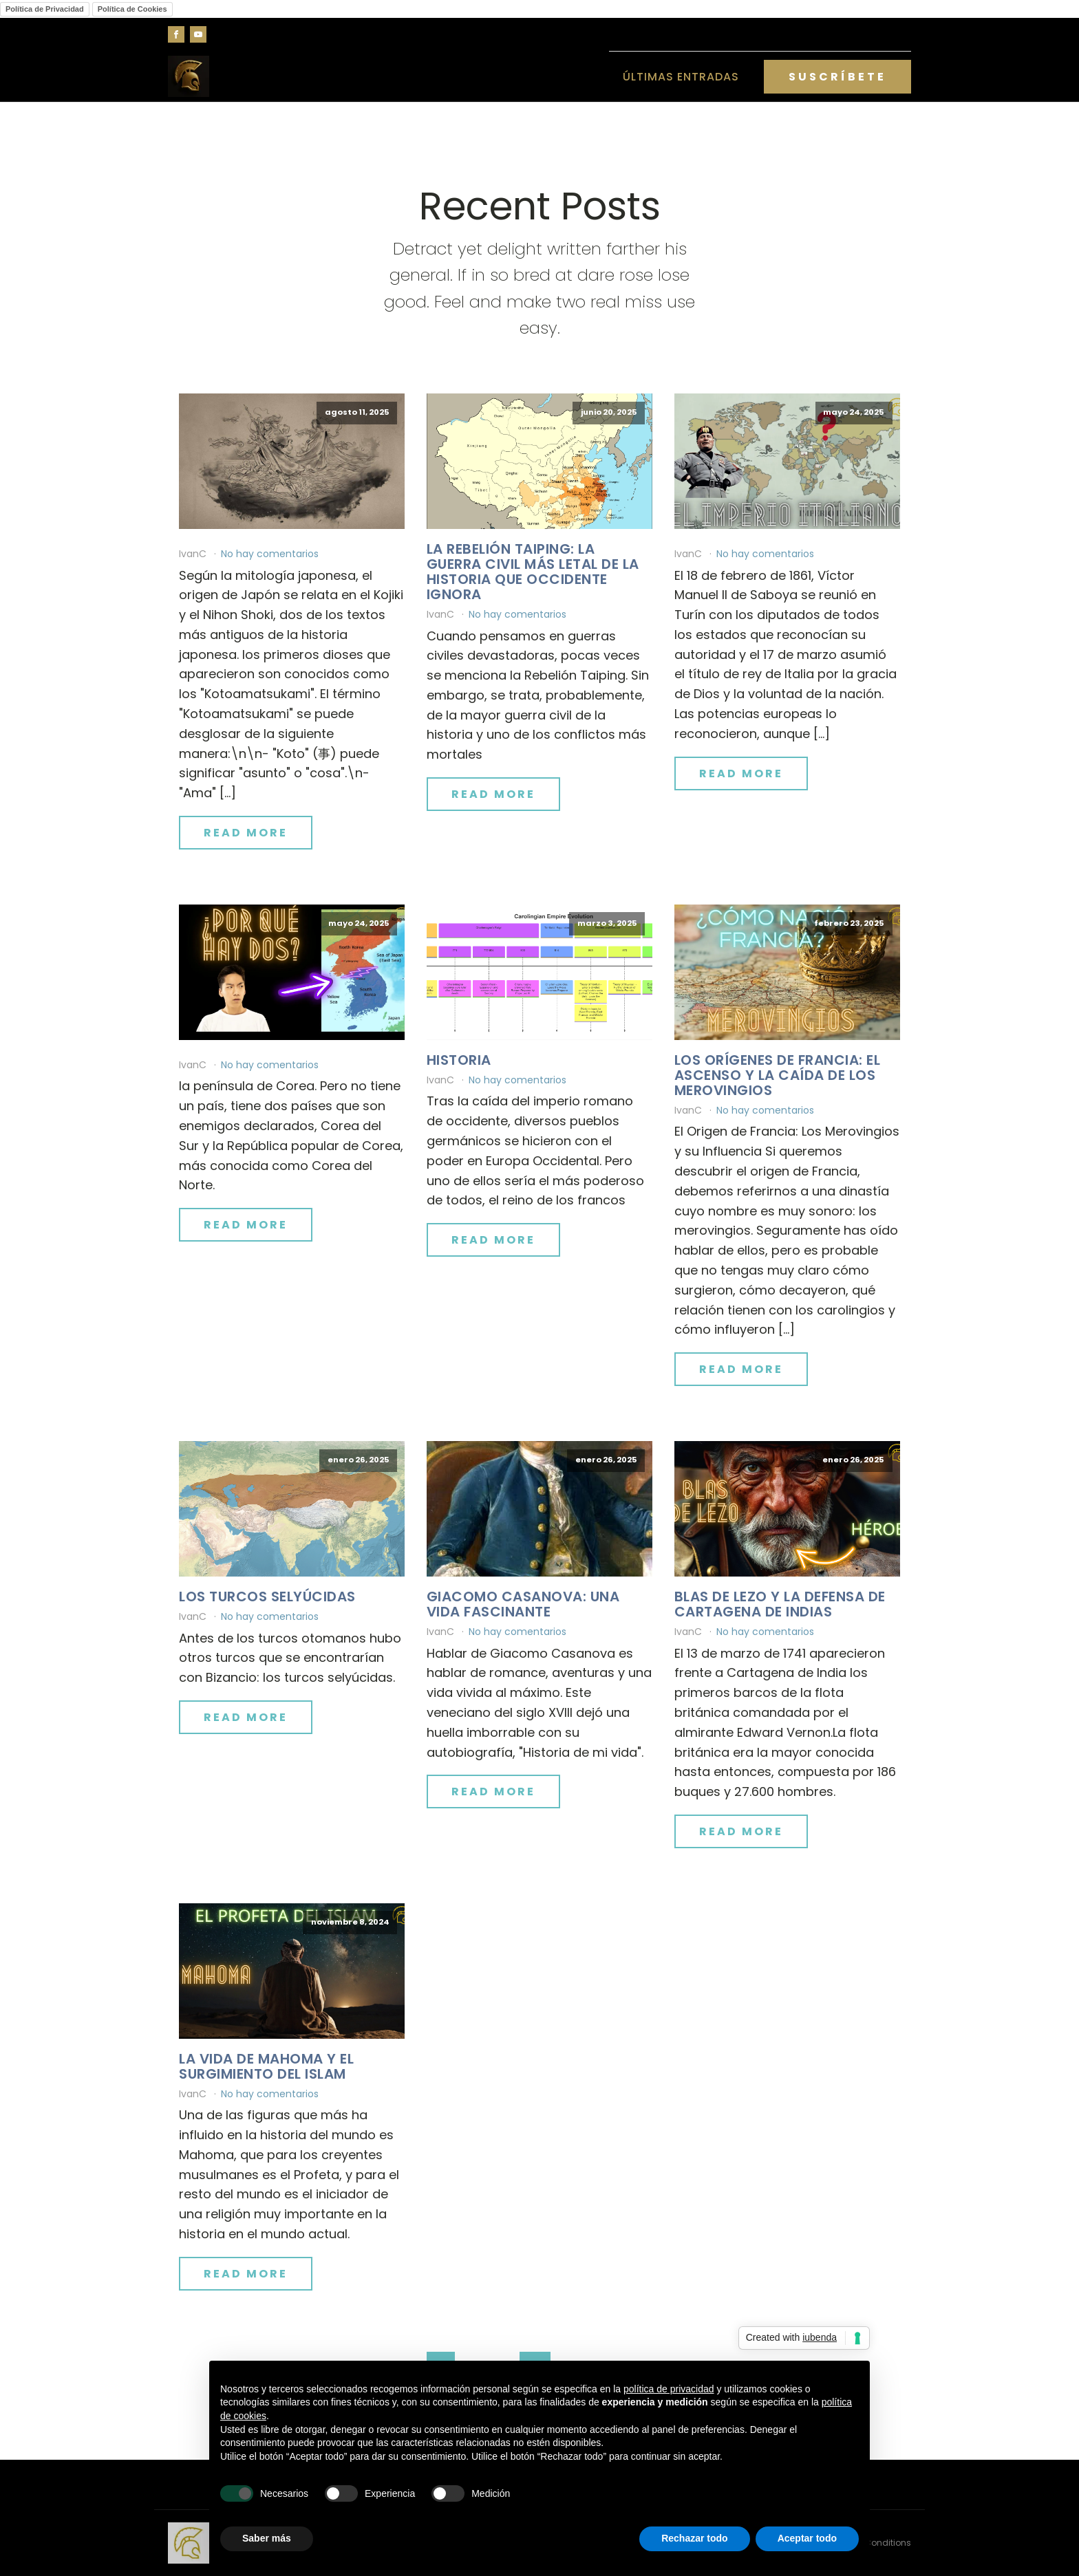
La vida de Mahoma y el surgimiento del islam (266, 2066)
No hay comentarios (270, 554)
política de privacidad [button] (668, 2388)
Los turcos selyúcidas (267, 1596)
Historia (459, 1060)
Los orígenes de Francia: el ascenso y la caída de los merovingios (777, 1075)
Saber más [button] (266, 2538)
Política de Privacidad (45, 9)
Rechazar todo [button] (694, 2538)
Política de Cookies (132, 9)
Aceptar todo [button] (807, 2538)
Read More (246, 833)
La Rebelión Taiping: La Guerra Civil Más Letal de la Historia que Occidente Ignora (533, 571)
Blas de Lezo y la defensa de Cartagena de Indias (780, 1604)
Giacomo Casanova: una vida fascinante (523, 1604)
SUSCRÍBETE (837, 77)
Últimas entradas (681, 77)
